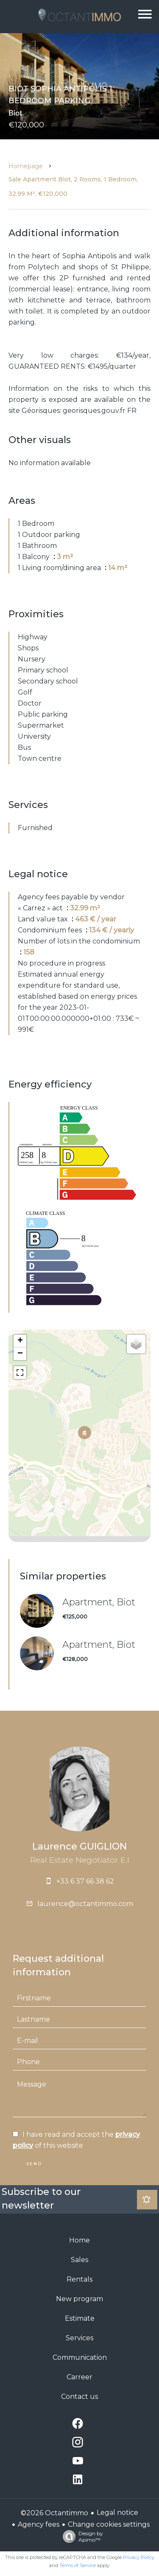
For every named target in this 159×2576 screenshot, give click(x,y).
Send (34, 2163)
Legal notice (117, 2512)
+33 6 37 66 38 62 (85, 1881)
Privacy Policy (138, 2557)
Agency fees (38, 2524)
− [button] (20, 1353)
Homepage (25, 166)
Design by (81, 2536)
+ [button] (20, 1341)
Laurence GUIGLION (79, 1846)
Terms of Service (77, 2565)
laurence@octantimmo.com (85, 1904)
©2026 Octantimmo (54, 2513)
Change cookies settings (109, 2524)
